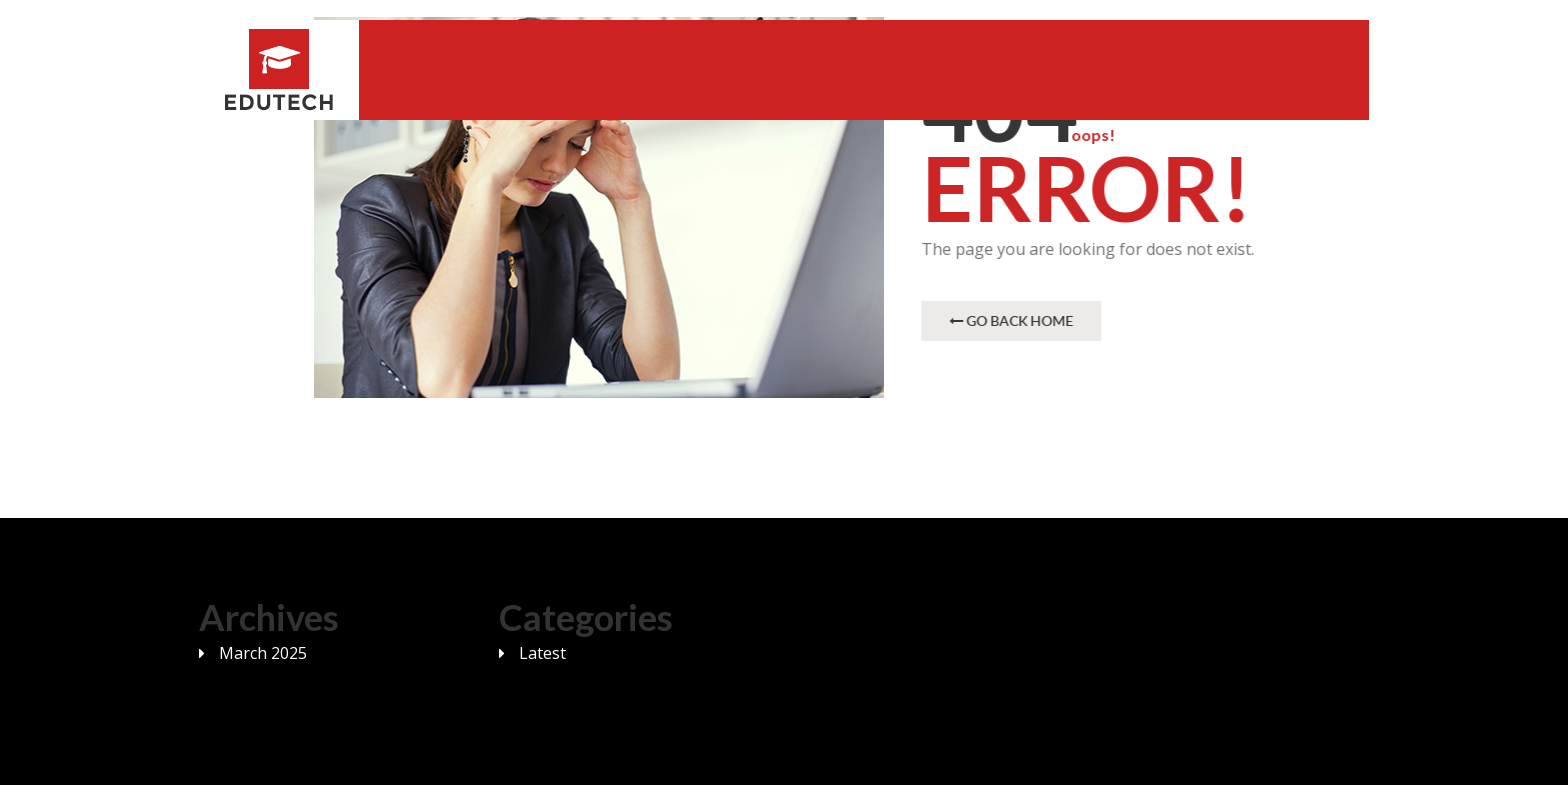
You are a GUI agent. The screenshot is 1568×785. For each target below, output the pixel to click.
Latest (542, 653)
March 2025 (263, 653)
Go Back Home (1012, 320)
